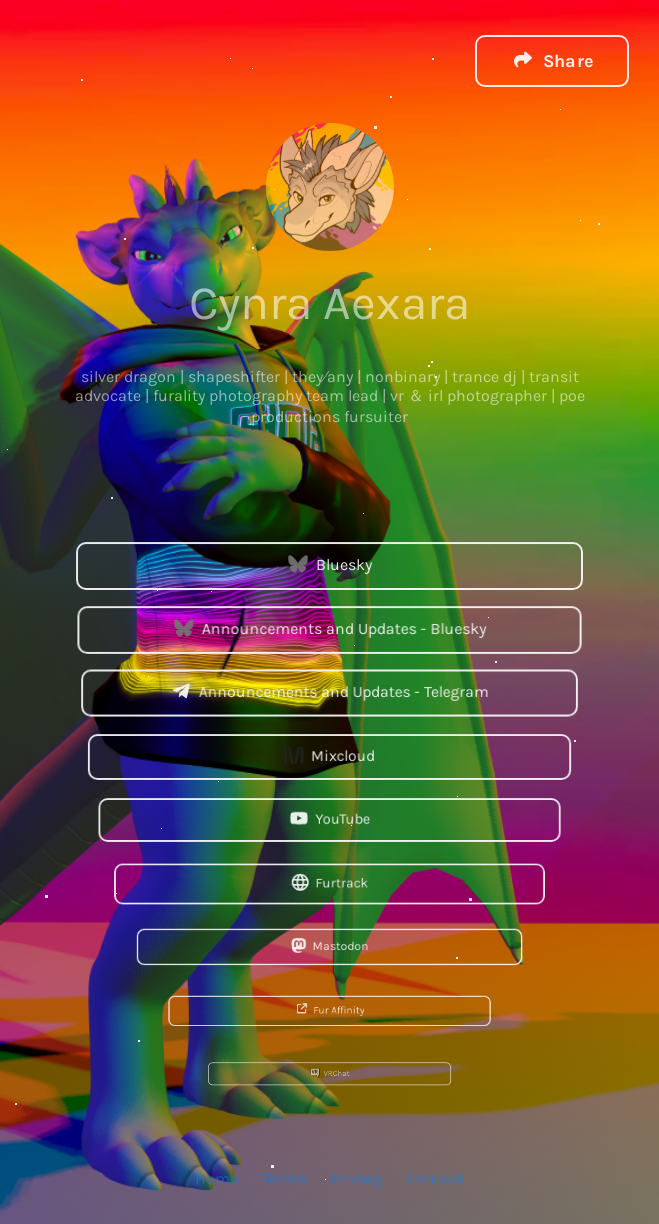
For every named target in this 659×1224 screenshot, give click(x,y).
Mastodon (329, 945)
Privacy (356, 1177)
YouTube (329, 819)
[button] (552, 60)
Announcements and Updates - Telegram (329, 691)
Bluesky (329, 564)
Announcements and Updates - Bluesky (329, 628)
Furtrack (329, 882)
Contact (435, 1177)
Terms (284, 1177)
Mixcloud (329, 755)
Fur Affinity (330, 1009)
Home (216, 1177)
